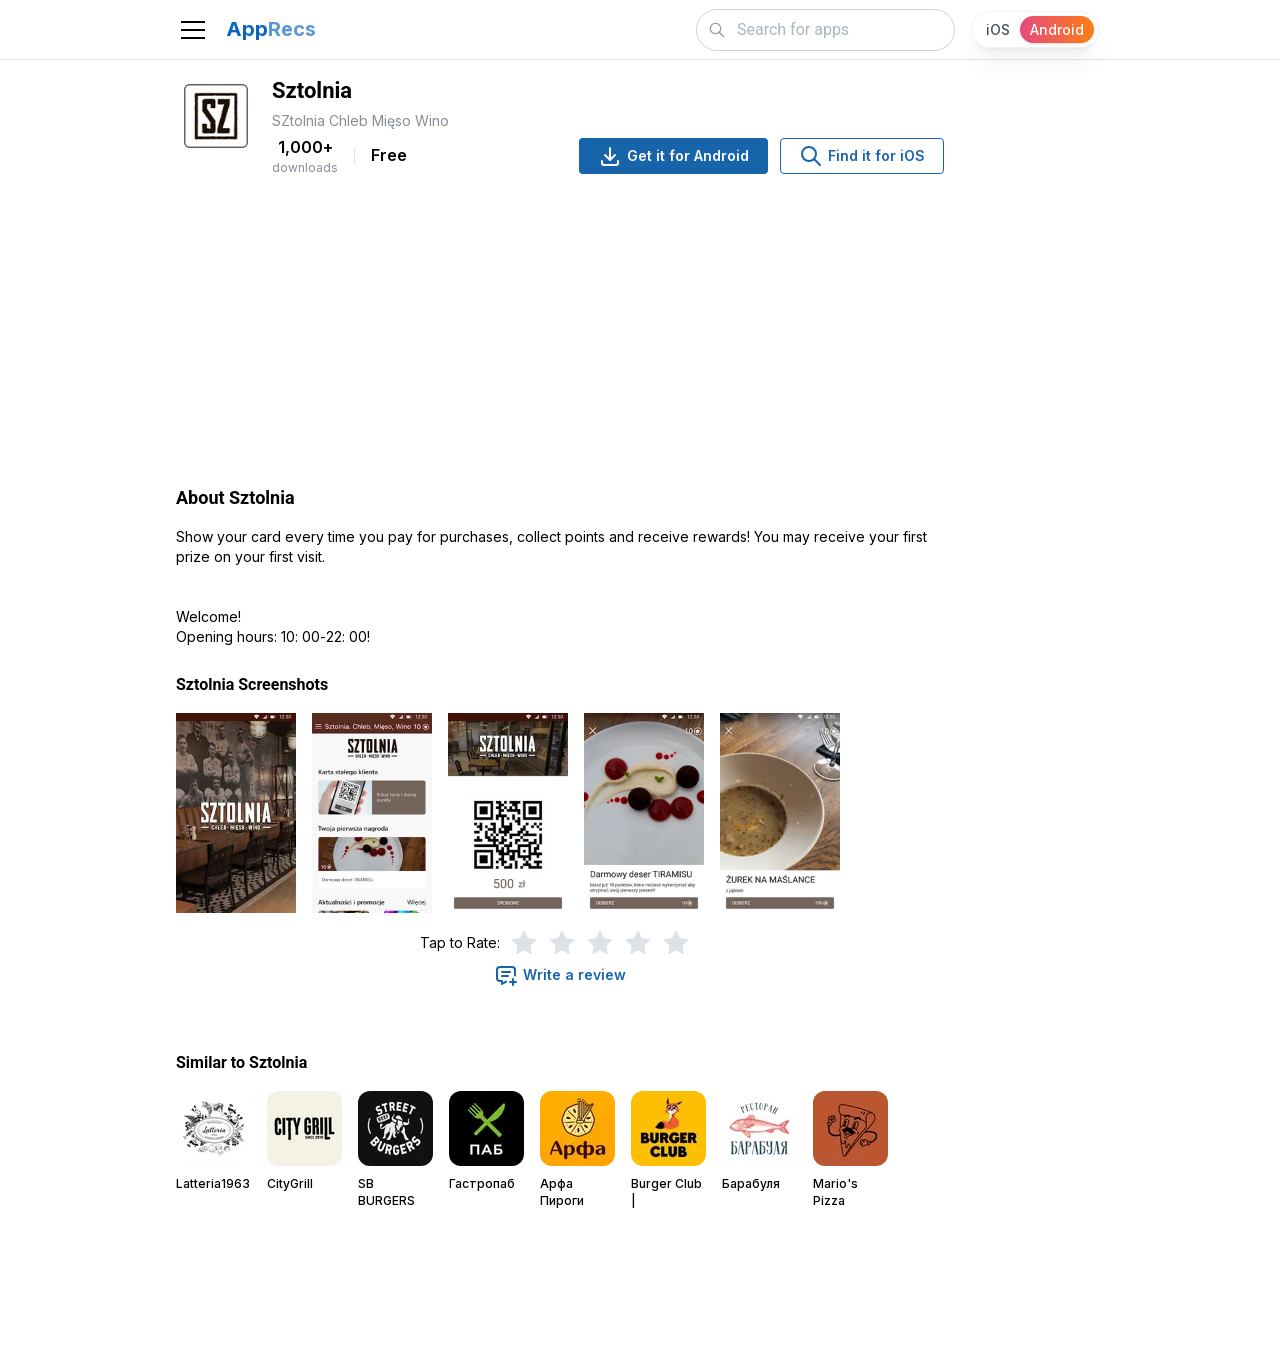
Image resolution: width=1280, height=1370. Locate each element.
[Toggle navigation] (193, 30)
